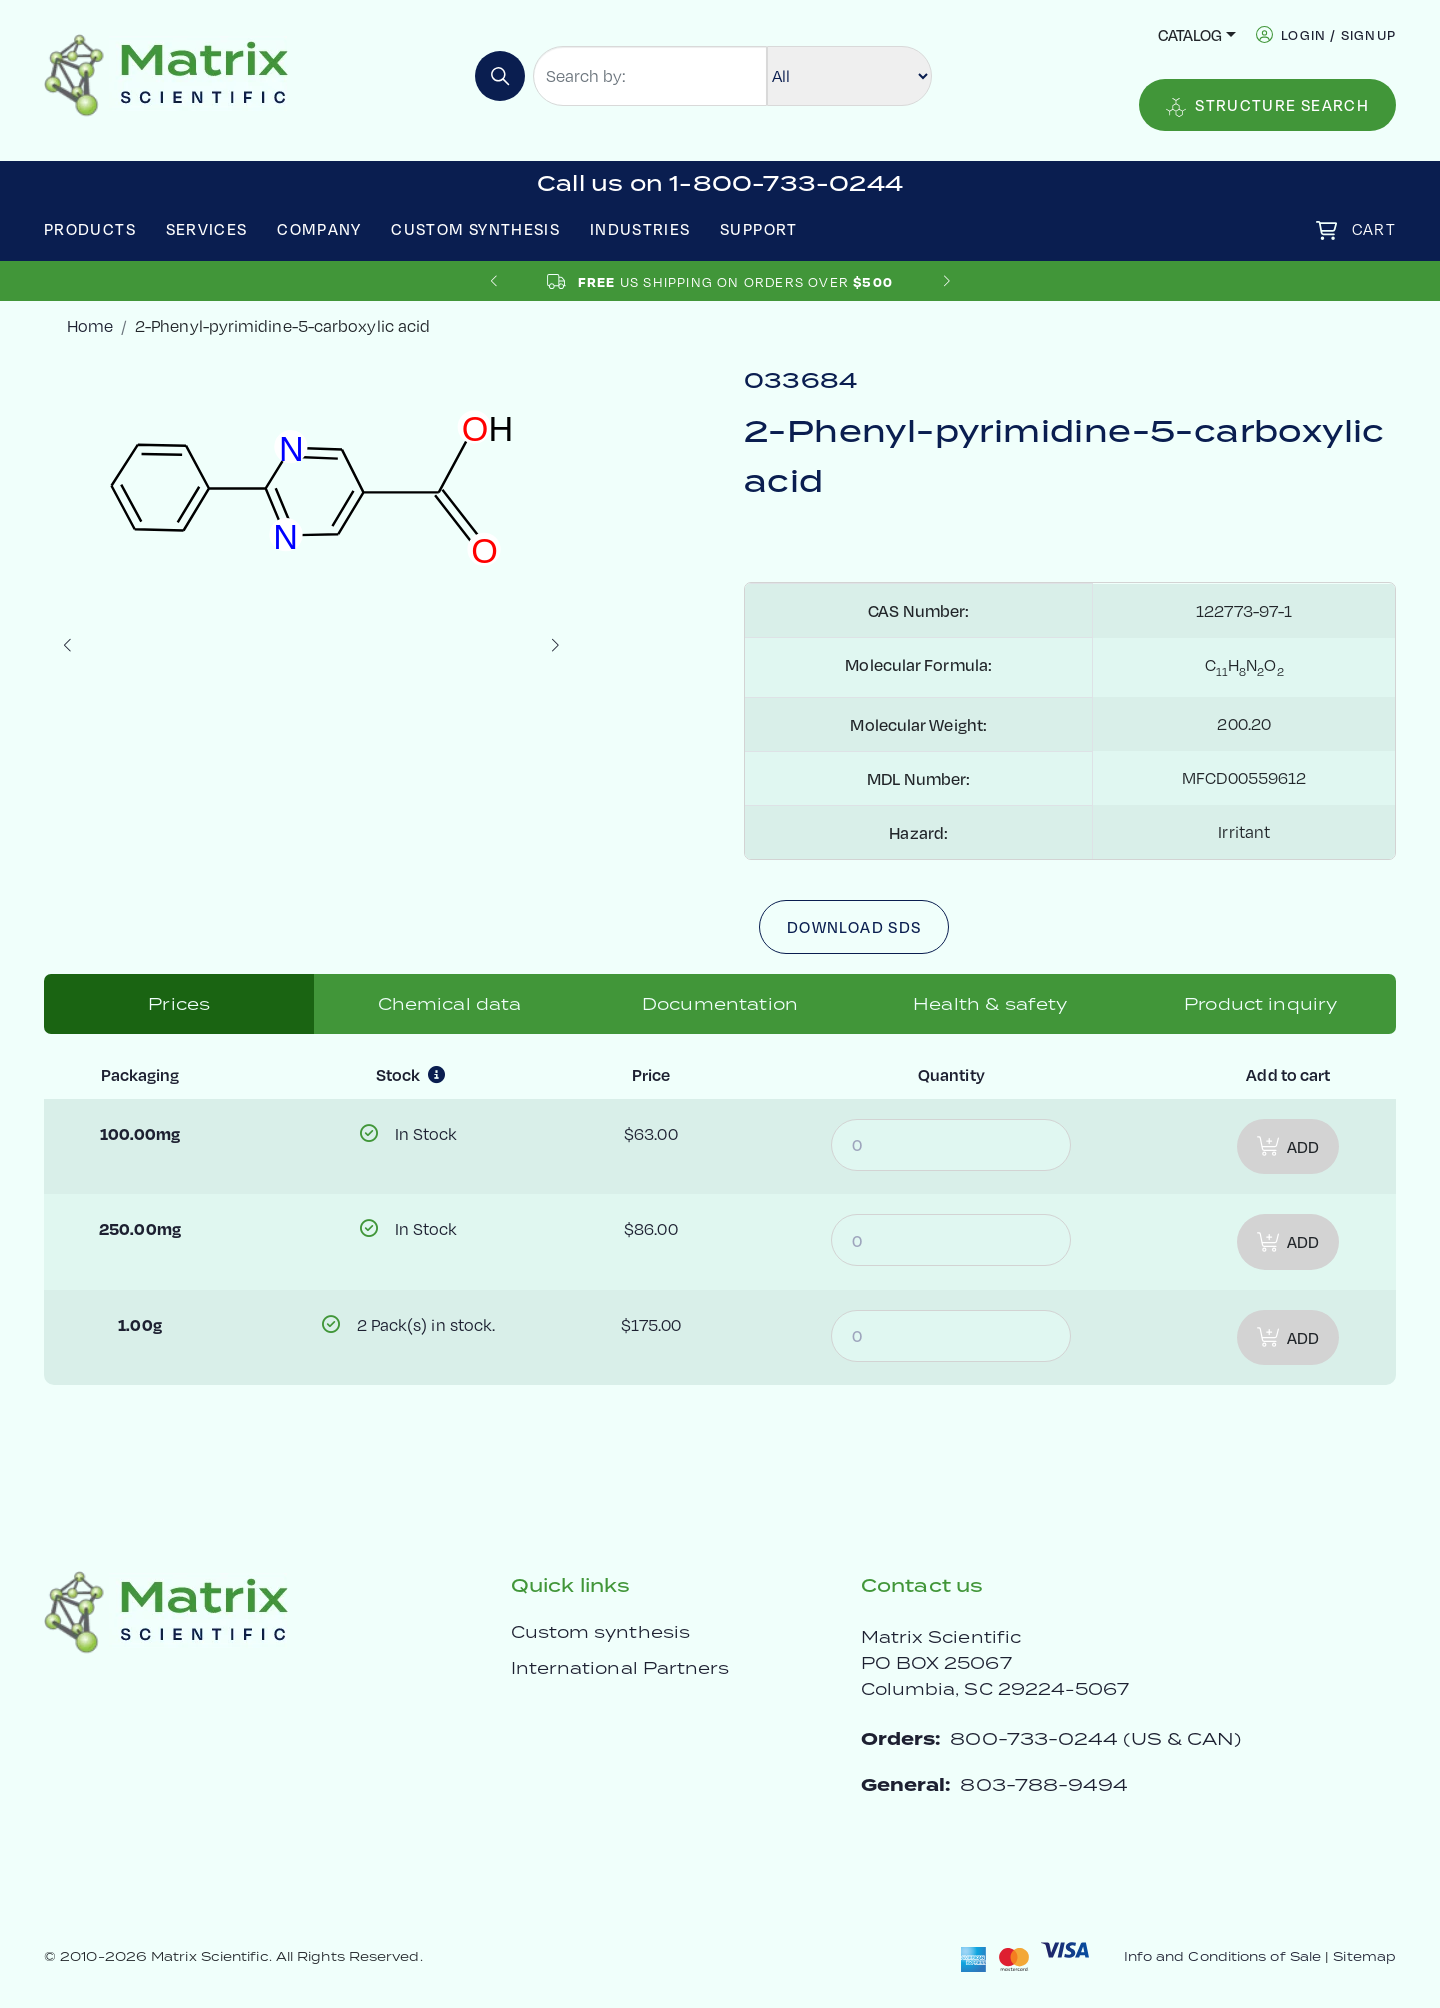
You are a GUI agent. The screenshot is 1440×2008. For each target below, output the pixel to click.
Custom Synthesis (475, 228)
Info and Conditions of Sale (1222, 1956)
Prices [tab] (179, 1004)
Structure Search (1267, 105)
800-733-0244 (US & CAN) (1095, 1738)
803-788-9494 (1044, 1784)
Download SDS (854, 926)
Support (759, 228)
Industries (640, 228)
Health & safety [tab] (990, 1004)
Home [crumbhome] (90, 325)
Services (207, 228)
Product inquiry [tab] (1260, 1004)
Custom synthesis (600, 1632)
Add (1288, 1146)
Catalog (1190, 34)
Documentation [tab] (720, 1004)
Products (90, 228)
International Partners (620, 1668)
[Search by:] (650, 76)
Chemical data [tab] (450, 1004)
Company (319, 228)
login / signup (1338, 34)
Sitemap (1364, 1956)
